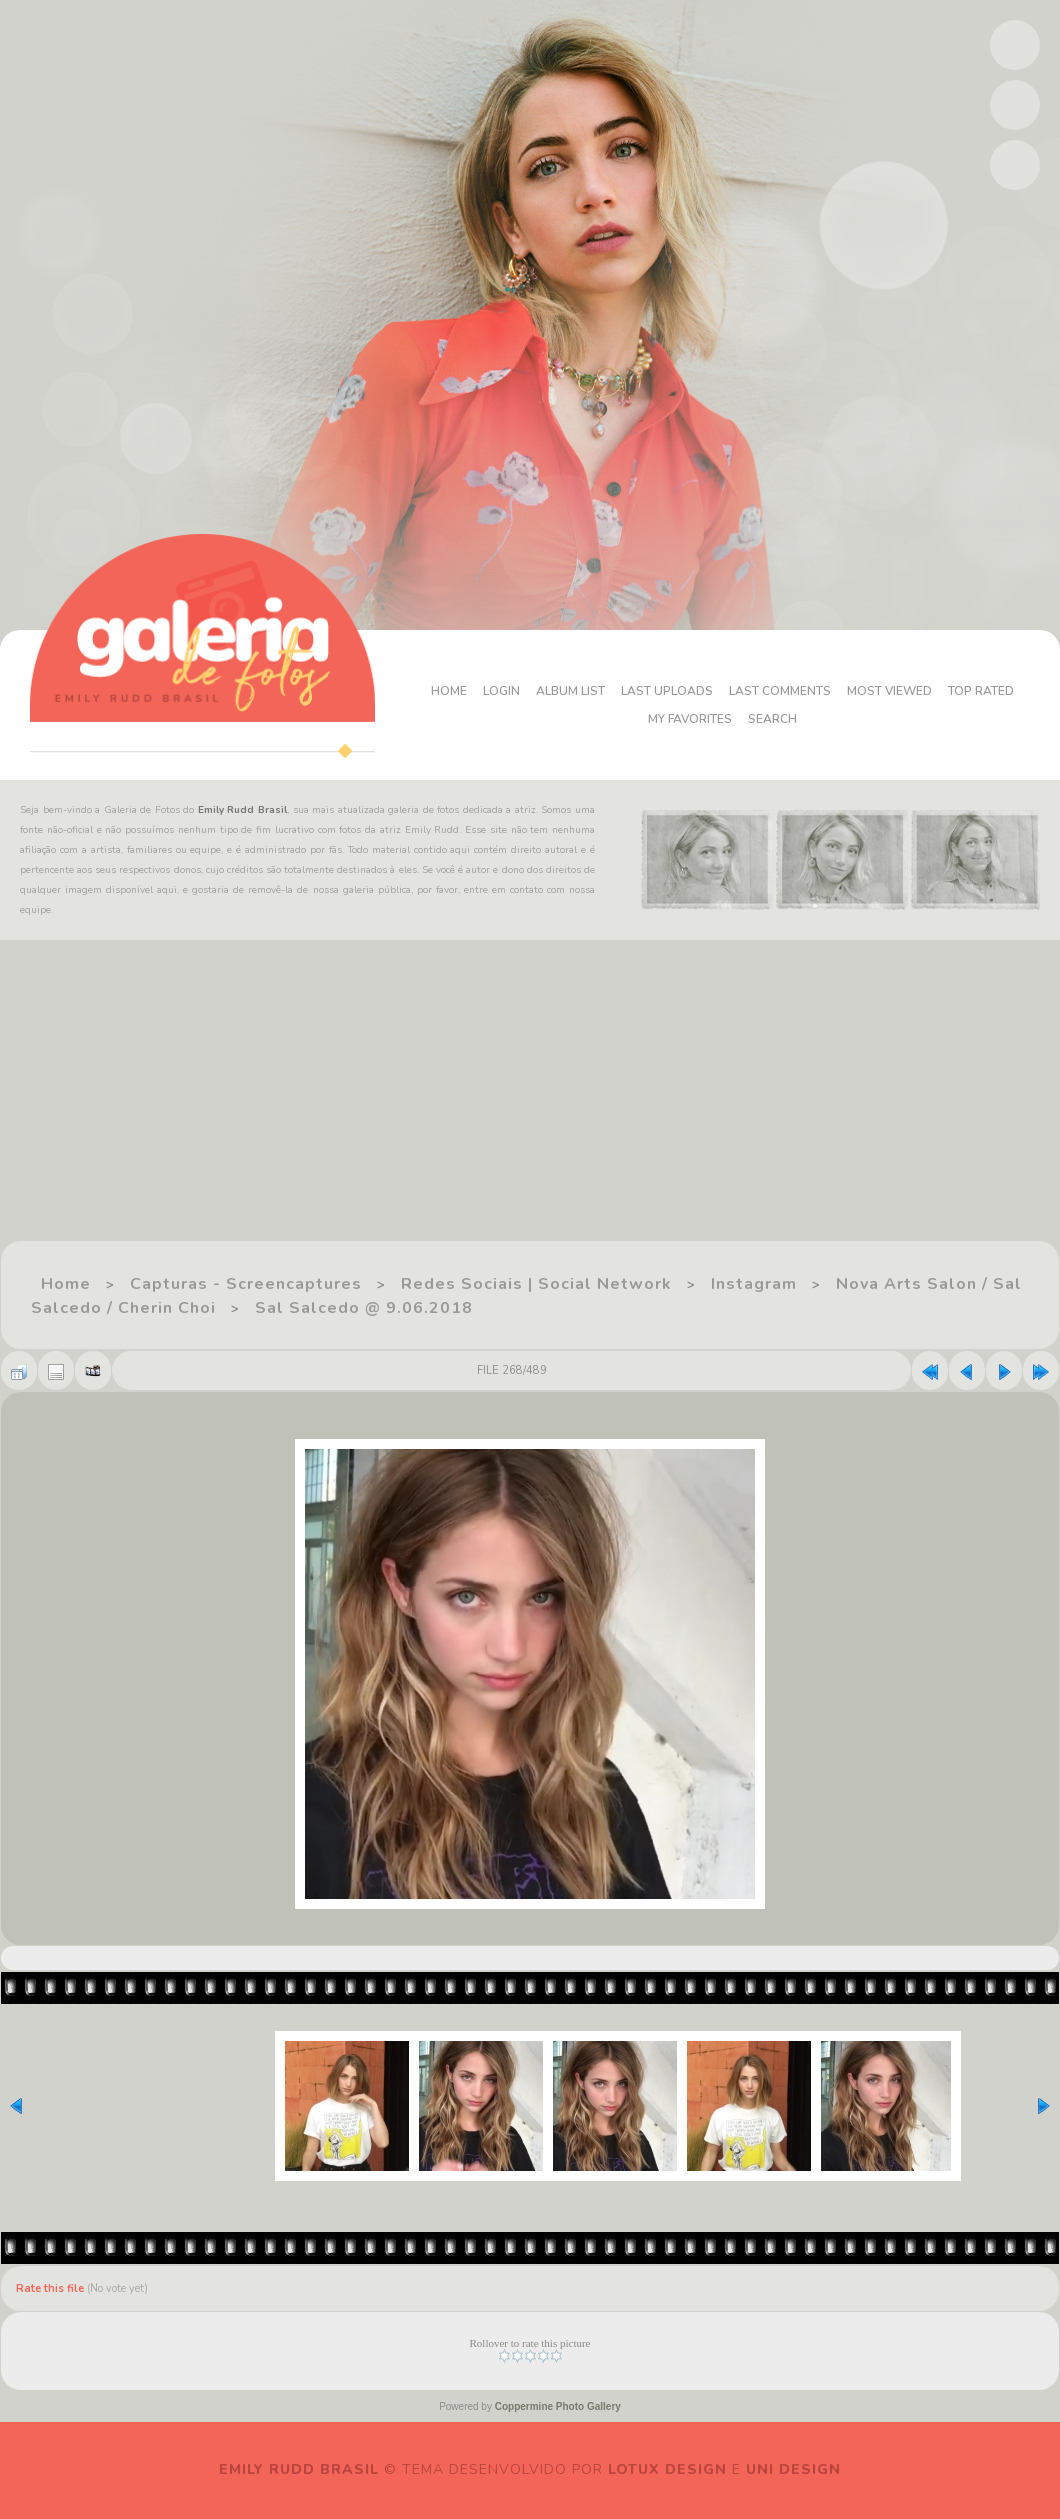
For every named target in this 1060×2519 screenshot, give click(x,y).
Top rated (981, 691)
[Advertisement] (512, 1100)
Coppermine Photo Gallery (558, 2406)
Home (449, 691)
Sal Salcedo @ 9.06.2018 (364, 1308)
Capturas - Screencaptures (246, 1284)
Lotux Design (667, 2469)
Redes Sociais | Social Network (536, 1284)
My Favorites (690, 719)
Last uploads (667, 691)
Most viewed (889, 691)
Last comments (780, 691)
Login (501, 691)
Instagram (754, 1284)
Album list (570, 691)
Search (772, 719)
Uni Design (793, 2469)
